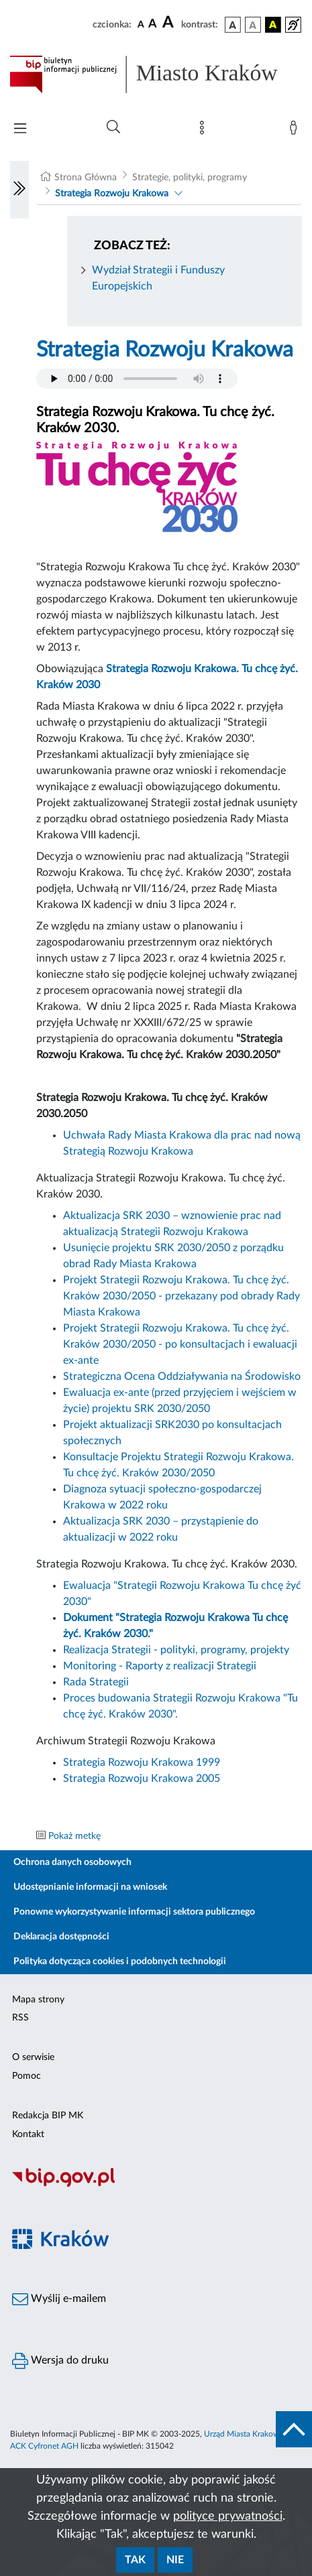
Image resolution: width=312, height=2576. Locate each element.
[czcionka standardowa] (141, 24)
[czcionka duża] (169, 23)
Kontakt (28, 2134)
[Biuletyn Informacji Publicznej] (156, 2185)
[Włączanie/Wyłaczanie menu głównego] (20, 130)
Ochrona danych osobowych (72, 1862)
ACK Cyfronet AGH (44, 2446)
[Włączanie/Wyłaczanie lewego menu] (19, 189)
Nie (175, 2560)
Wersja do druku (60, 2361)
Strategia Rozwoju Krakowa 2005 (141, 1778)
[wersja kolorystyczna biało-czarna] (253, 25)
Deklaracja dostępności (61, 1936)
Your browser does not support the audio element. (137, 379)
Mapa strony (38, 1999)
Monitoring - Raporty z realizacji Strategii (159, 1666)
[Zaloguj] (296, 130)
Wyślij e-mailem (59, 2299)
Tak (135, 2560)
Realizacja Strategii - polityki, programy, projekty (176, 1650)
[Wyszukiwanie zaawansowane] (113, 127)
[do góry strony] (294, 2429)
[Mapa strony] (204, 130)
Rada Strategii (96, 1682)
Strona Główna (85, 177)
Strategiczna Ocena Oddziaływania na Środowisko (182, 1376)
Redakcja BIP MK (47, 2115)
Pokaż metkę (74, 1836)
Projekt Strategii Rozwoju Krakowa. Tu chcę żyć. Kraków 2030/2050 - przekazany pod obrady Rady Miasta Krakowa (181, 1296)
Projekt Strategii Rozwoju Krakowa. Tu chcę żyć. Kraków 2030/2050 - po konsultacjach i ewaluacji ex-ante (180, 1344)
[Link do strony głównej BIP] (156, 74)
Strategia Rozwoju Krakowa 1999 (141, 1762)
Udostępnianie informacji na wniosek (90, 1887)
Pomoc (26, 2076)
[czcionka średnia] (152, 24)
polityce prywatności (227, 2516)
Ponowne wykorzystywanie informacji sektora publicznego (134, 1912)
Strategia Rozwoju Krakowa (111, 193)
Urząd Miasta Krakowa (243, 2434)
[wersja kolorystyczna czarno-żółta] (273, 25)
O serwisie (33, 2057)
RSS (20, 2017)
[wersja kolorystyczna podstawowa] (233, 25)
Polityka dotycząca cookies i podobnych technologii (119, 1961)
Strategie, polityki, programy (189, 177)
